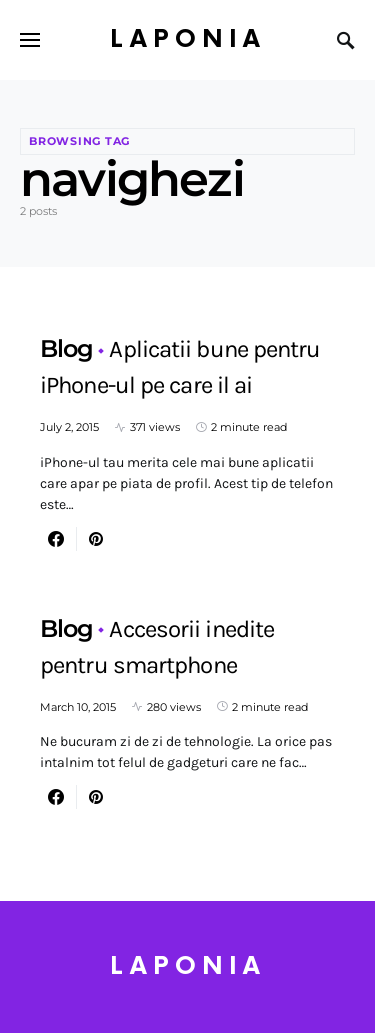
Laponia (188, 39)
